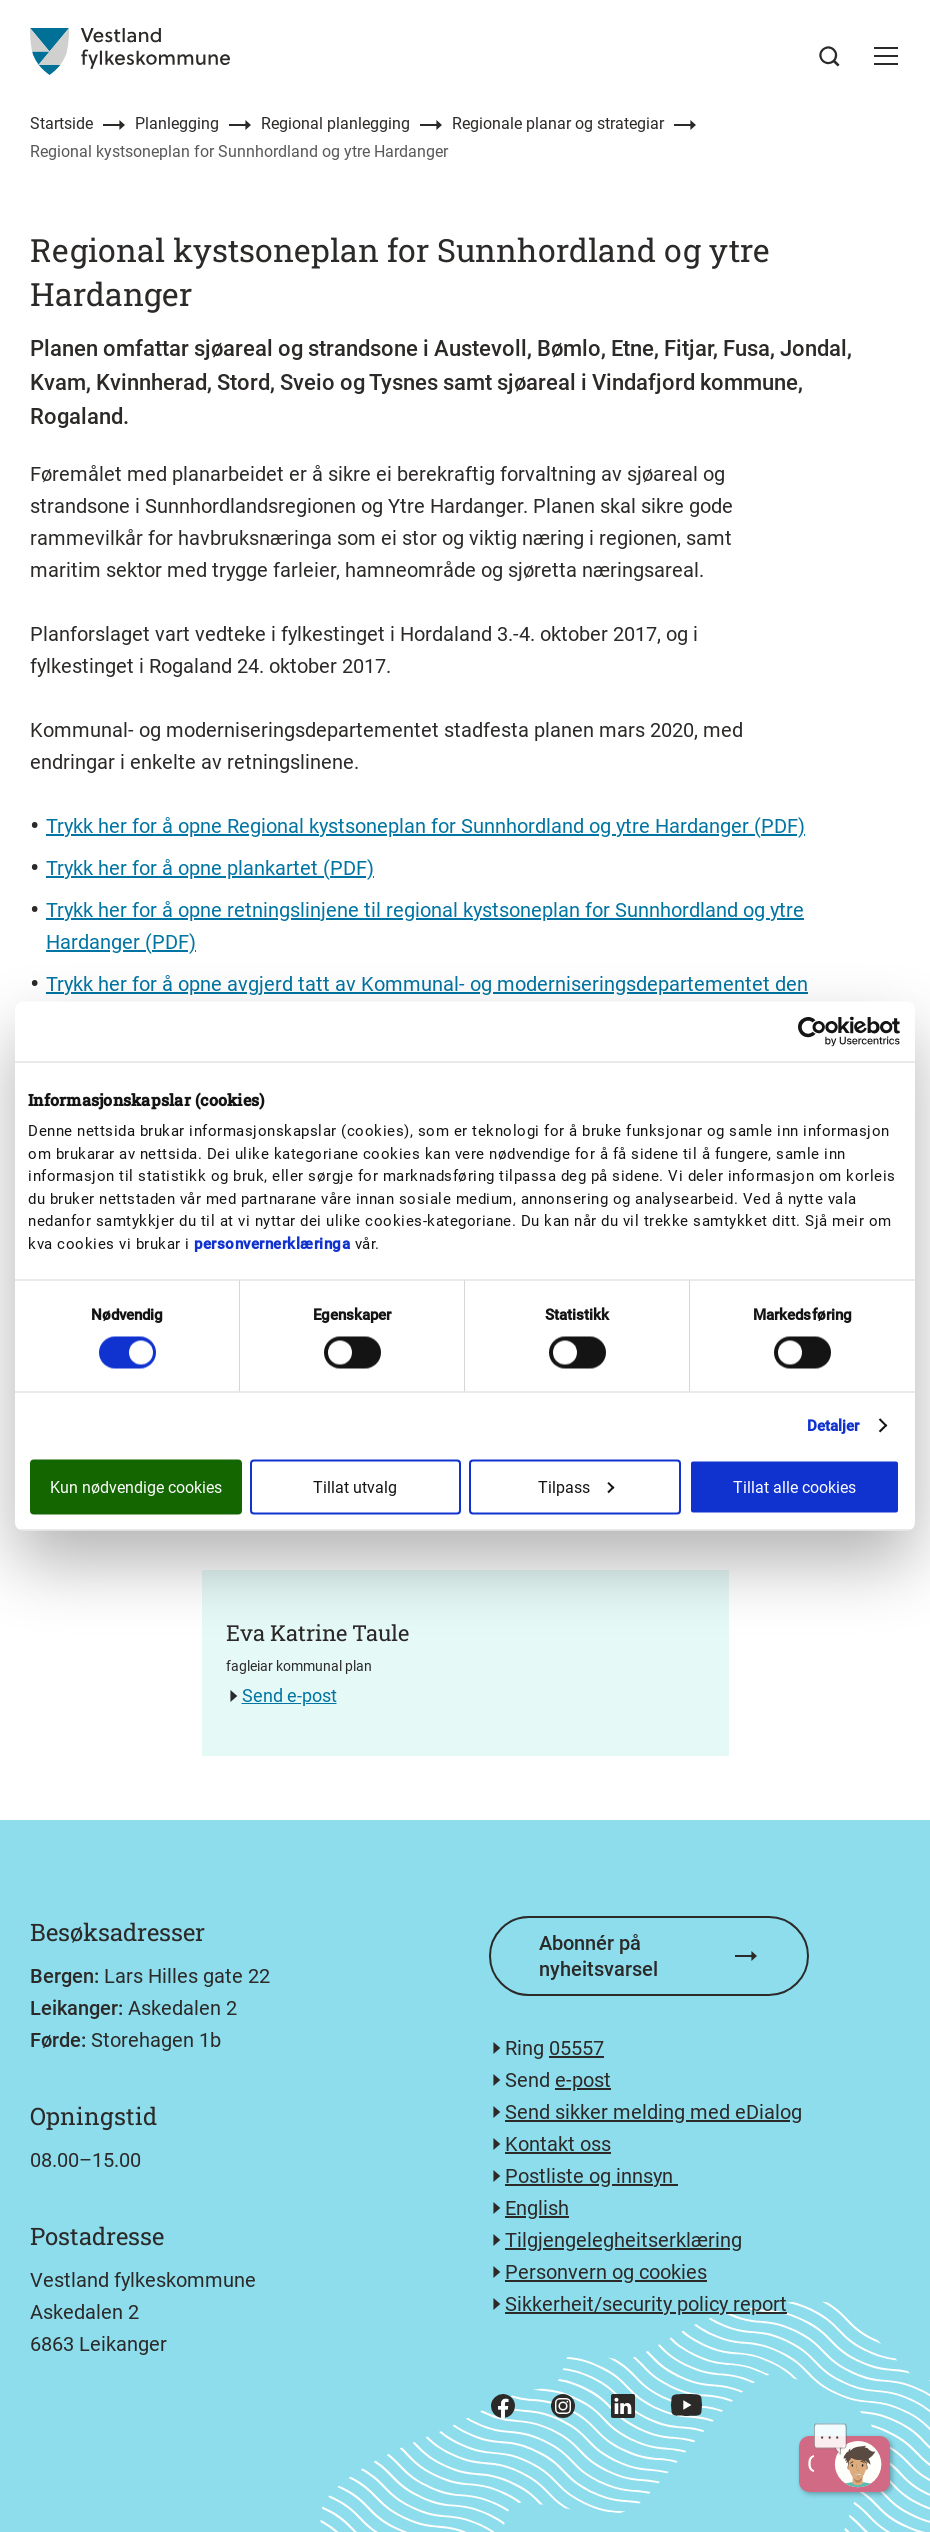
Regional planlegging (335, 123)
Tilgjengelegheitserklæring (623, 2240)
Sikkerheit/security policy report (646, 2304)
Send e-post (289, 1695)
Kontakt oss (558, 2144)
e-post (583, 2080)
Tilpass (576, 1487)
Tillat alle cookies (794, 1487)
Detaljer (833, 1426)
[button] (886, 56)
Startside (61, 123)
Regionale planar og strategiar (558, 123)
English (537, 2208)
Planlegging (177, 123)
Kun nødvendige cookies (136, 1487)
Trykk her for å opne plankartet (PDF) (210, 868)
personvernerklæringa (272, 1243)
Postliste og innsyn (591, 2176)
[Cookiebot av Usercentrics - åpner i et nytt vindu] (812, 1032)
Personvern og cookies (606, 2272)
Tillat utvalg (355, 1487)
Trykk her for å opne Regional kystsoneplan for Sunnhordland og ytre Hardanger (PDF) (425, 826)
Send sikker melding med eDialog (653, 2112)
